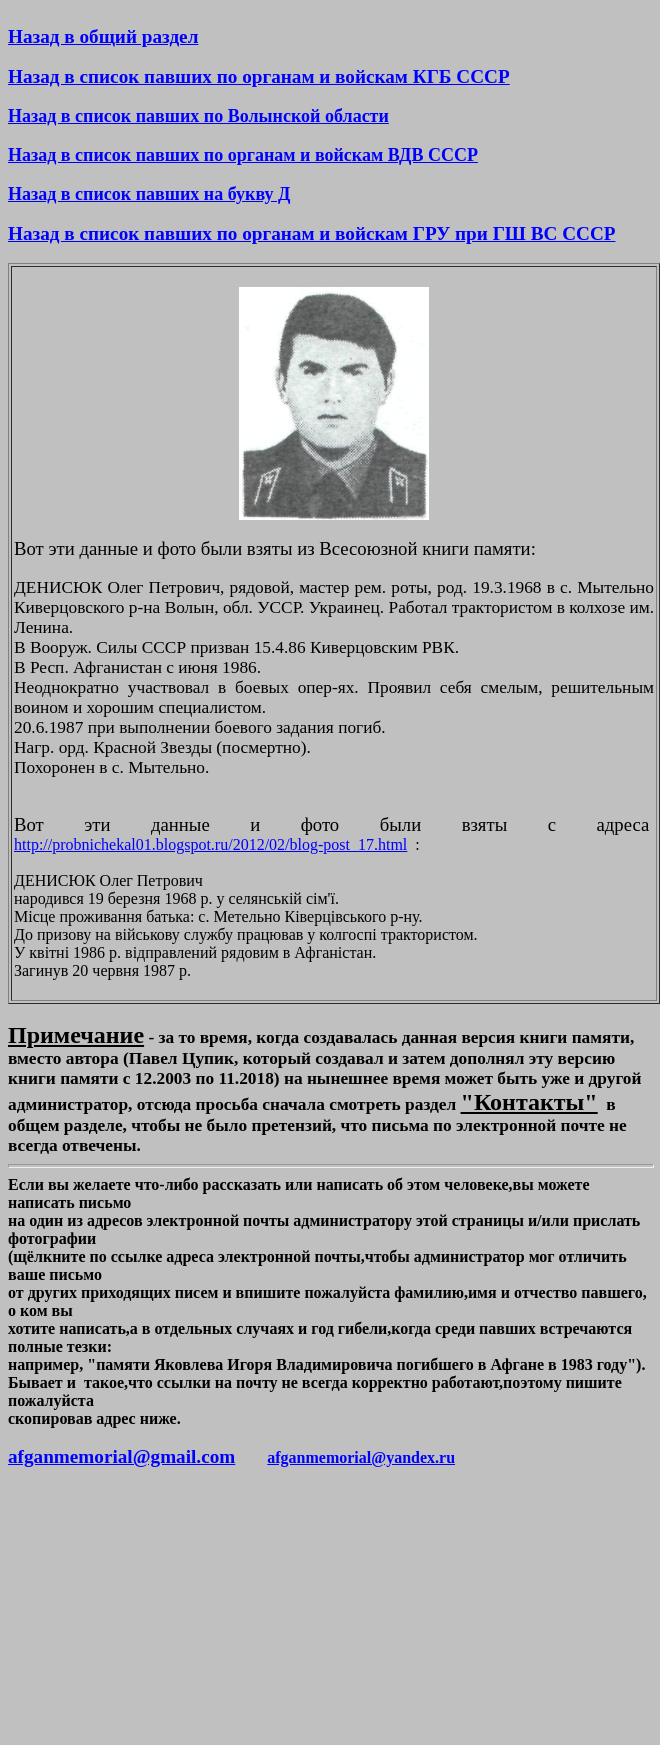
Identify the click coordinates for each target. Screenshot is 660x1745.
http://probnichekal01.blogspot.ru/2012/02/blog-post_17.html (210, 844)
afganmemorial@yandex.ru (361, 1457)
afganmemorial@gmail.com (121, 1456)
